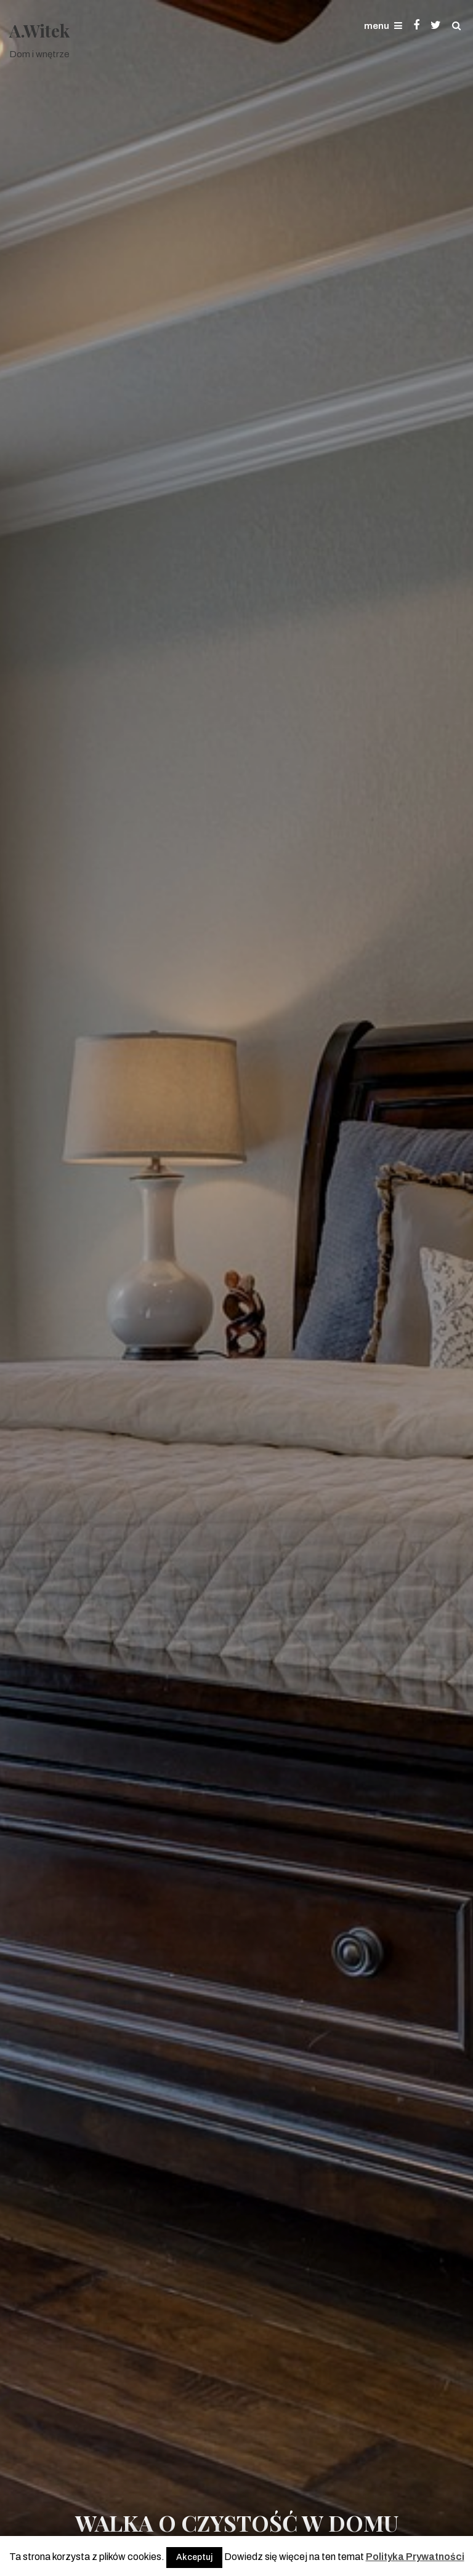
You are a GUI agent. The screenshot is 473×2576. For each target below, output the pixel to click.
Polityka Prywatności (415, 2556)
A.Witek (39, 30)
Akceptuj (194, 2557)
